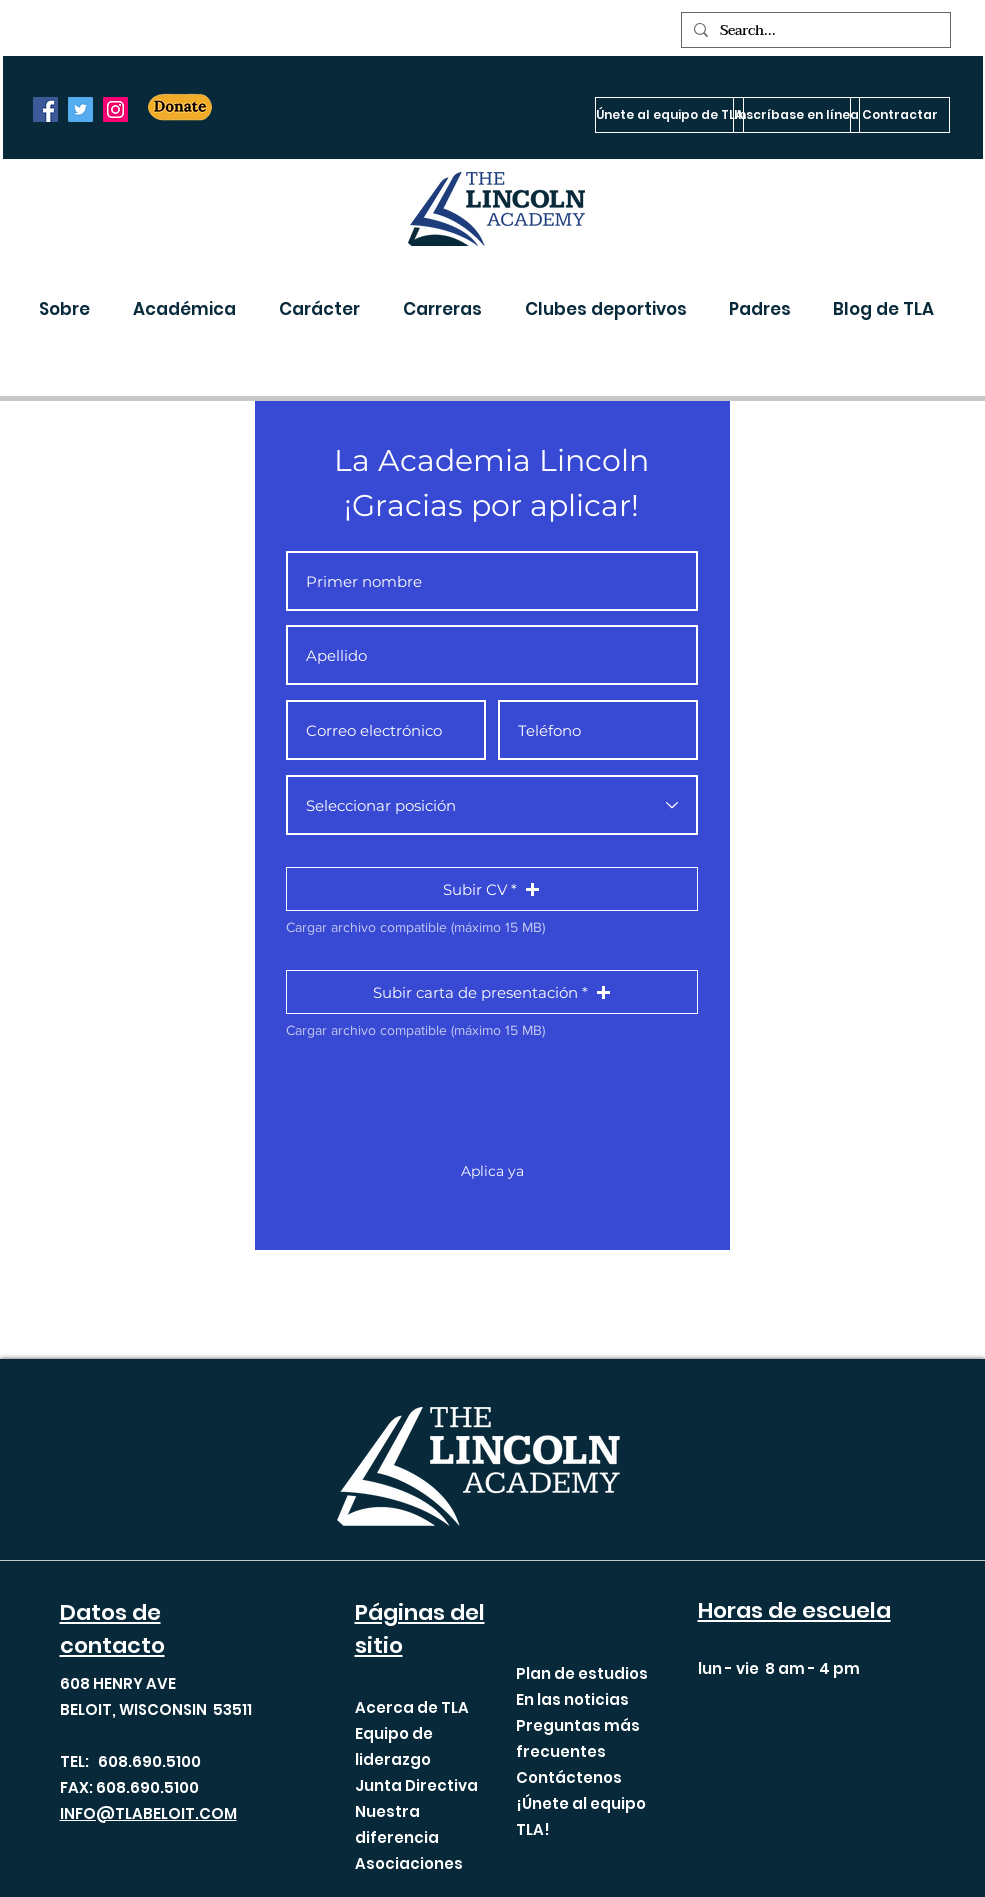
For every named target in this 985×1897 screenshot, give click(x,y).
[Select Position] (492, 805)
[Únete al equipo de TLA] (669, 115)
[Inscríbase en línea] (796, 115)
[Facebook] (45, 109)
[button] (71, 309)
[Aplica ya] (493, 1172)
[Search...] (814, 31)
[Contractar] (900, 115)
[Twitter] (80, 109)
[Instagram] (115, 109)
